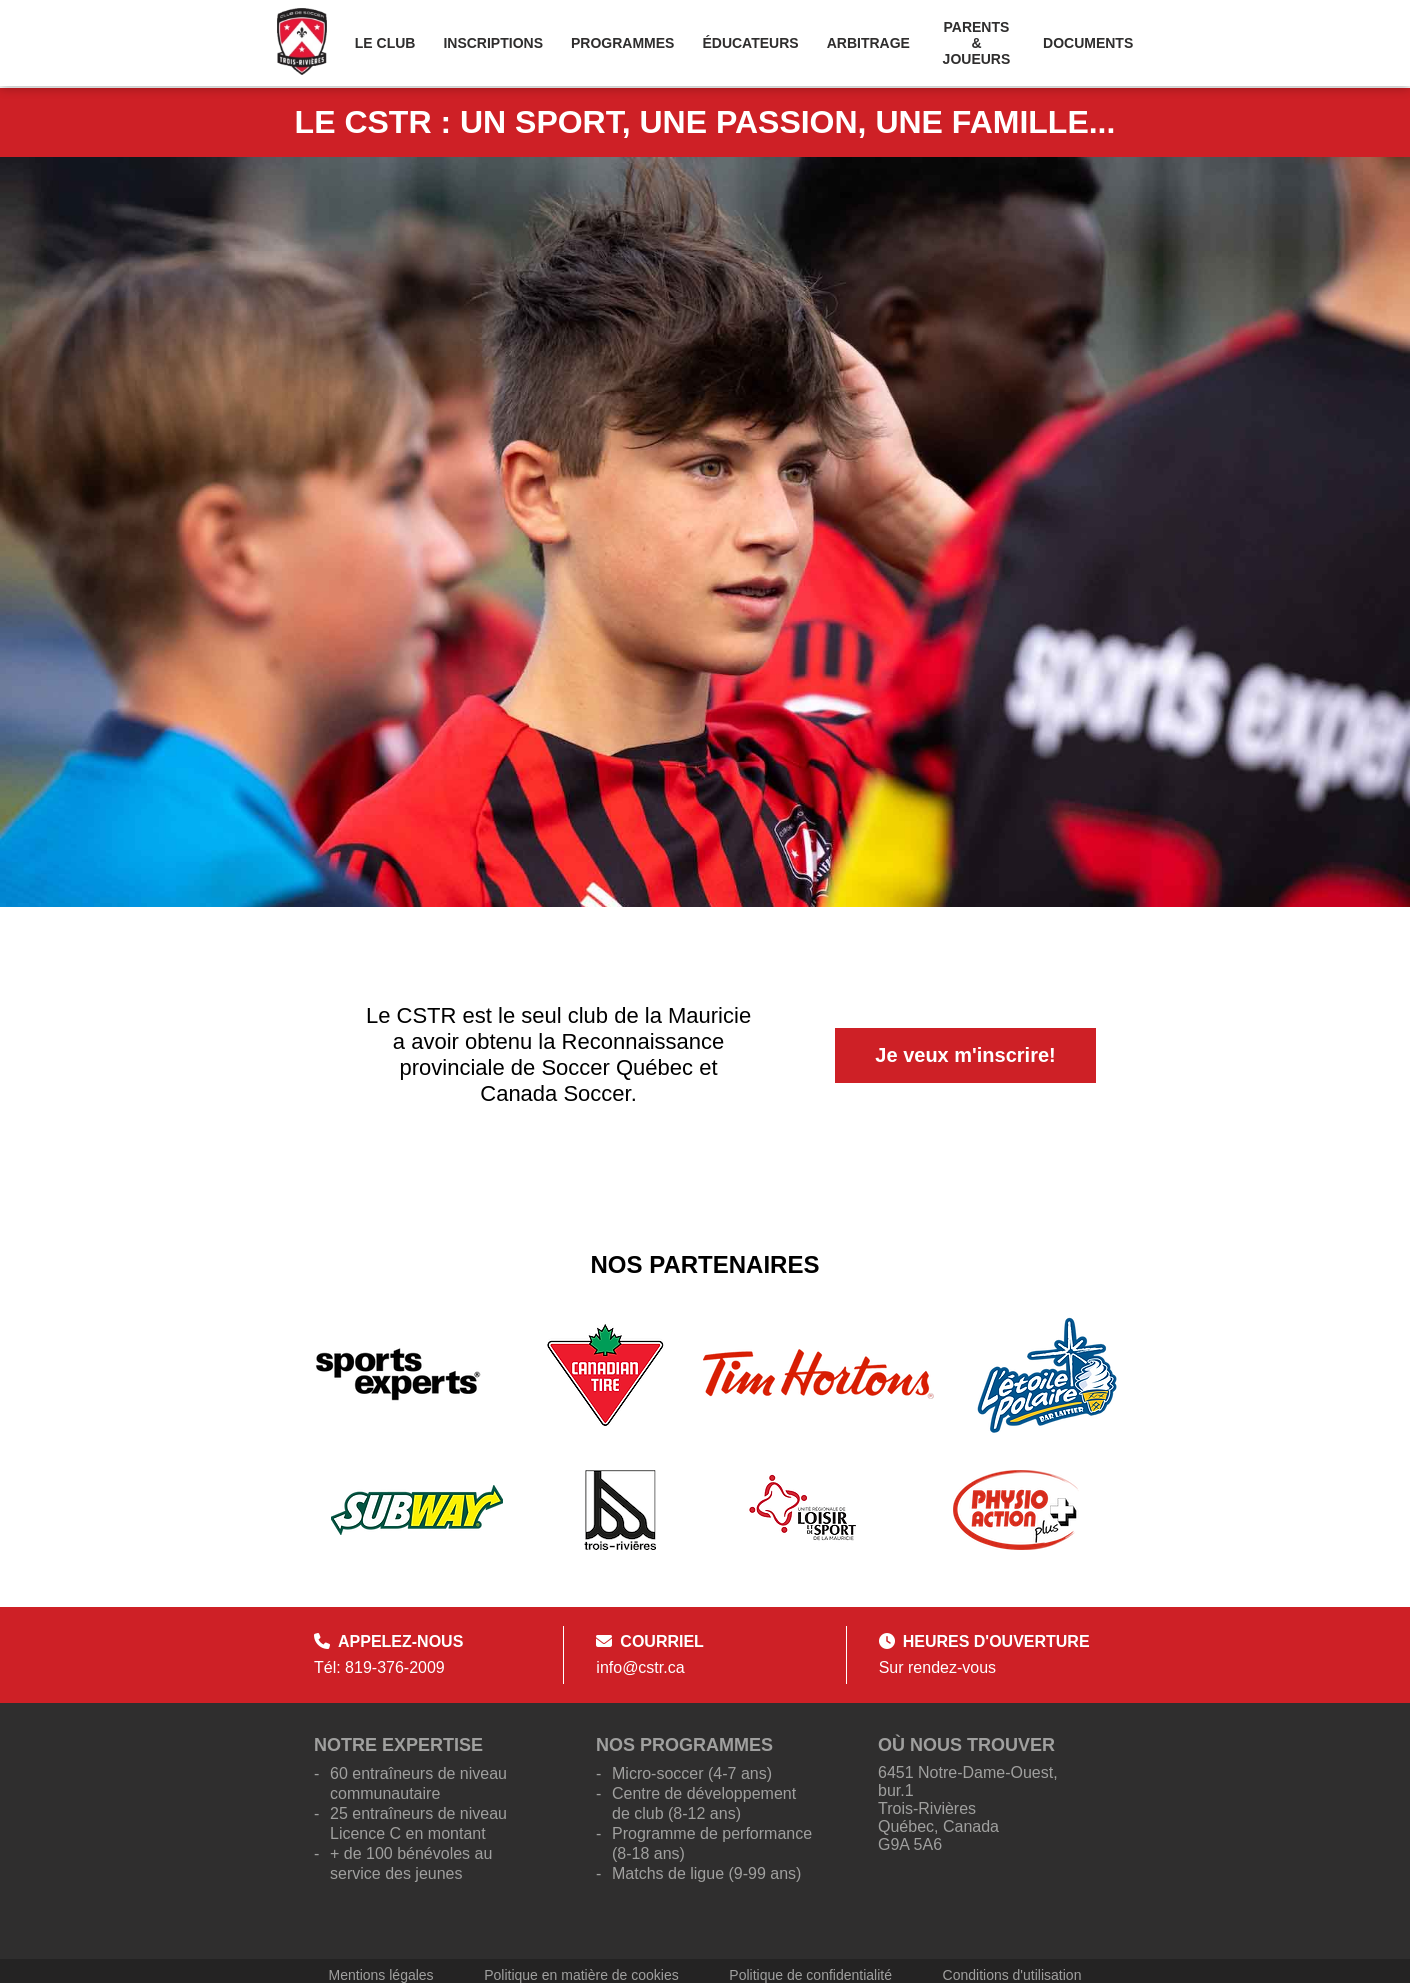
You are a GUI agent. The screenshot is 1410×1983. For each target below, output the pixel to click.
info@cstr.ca (640, 1667)
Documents (1088, 43)
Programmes (622, 43)
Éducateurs (750, 43)
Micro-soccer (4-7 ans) (692, 1773)
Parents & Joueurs (977, 43)
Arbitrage (868, 43)
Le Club (385, 43)
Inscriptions (493, 43)
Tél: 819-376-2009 (379, 1667)
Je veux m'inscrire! (965, 1055)
